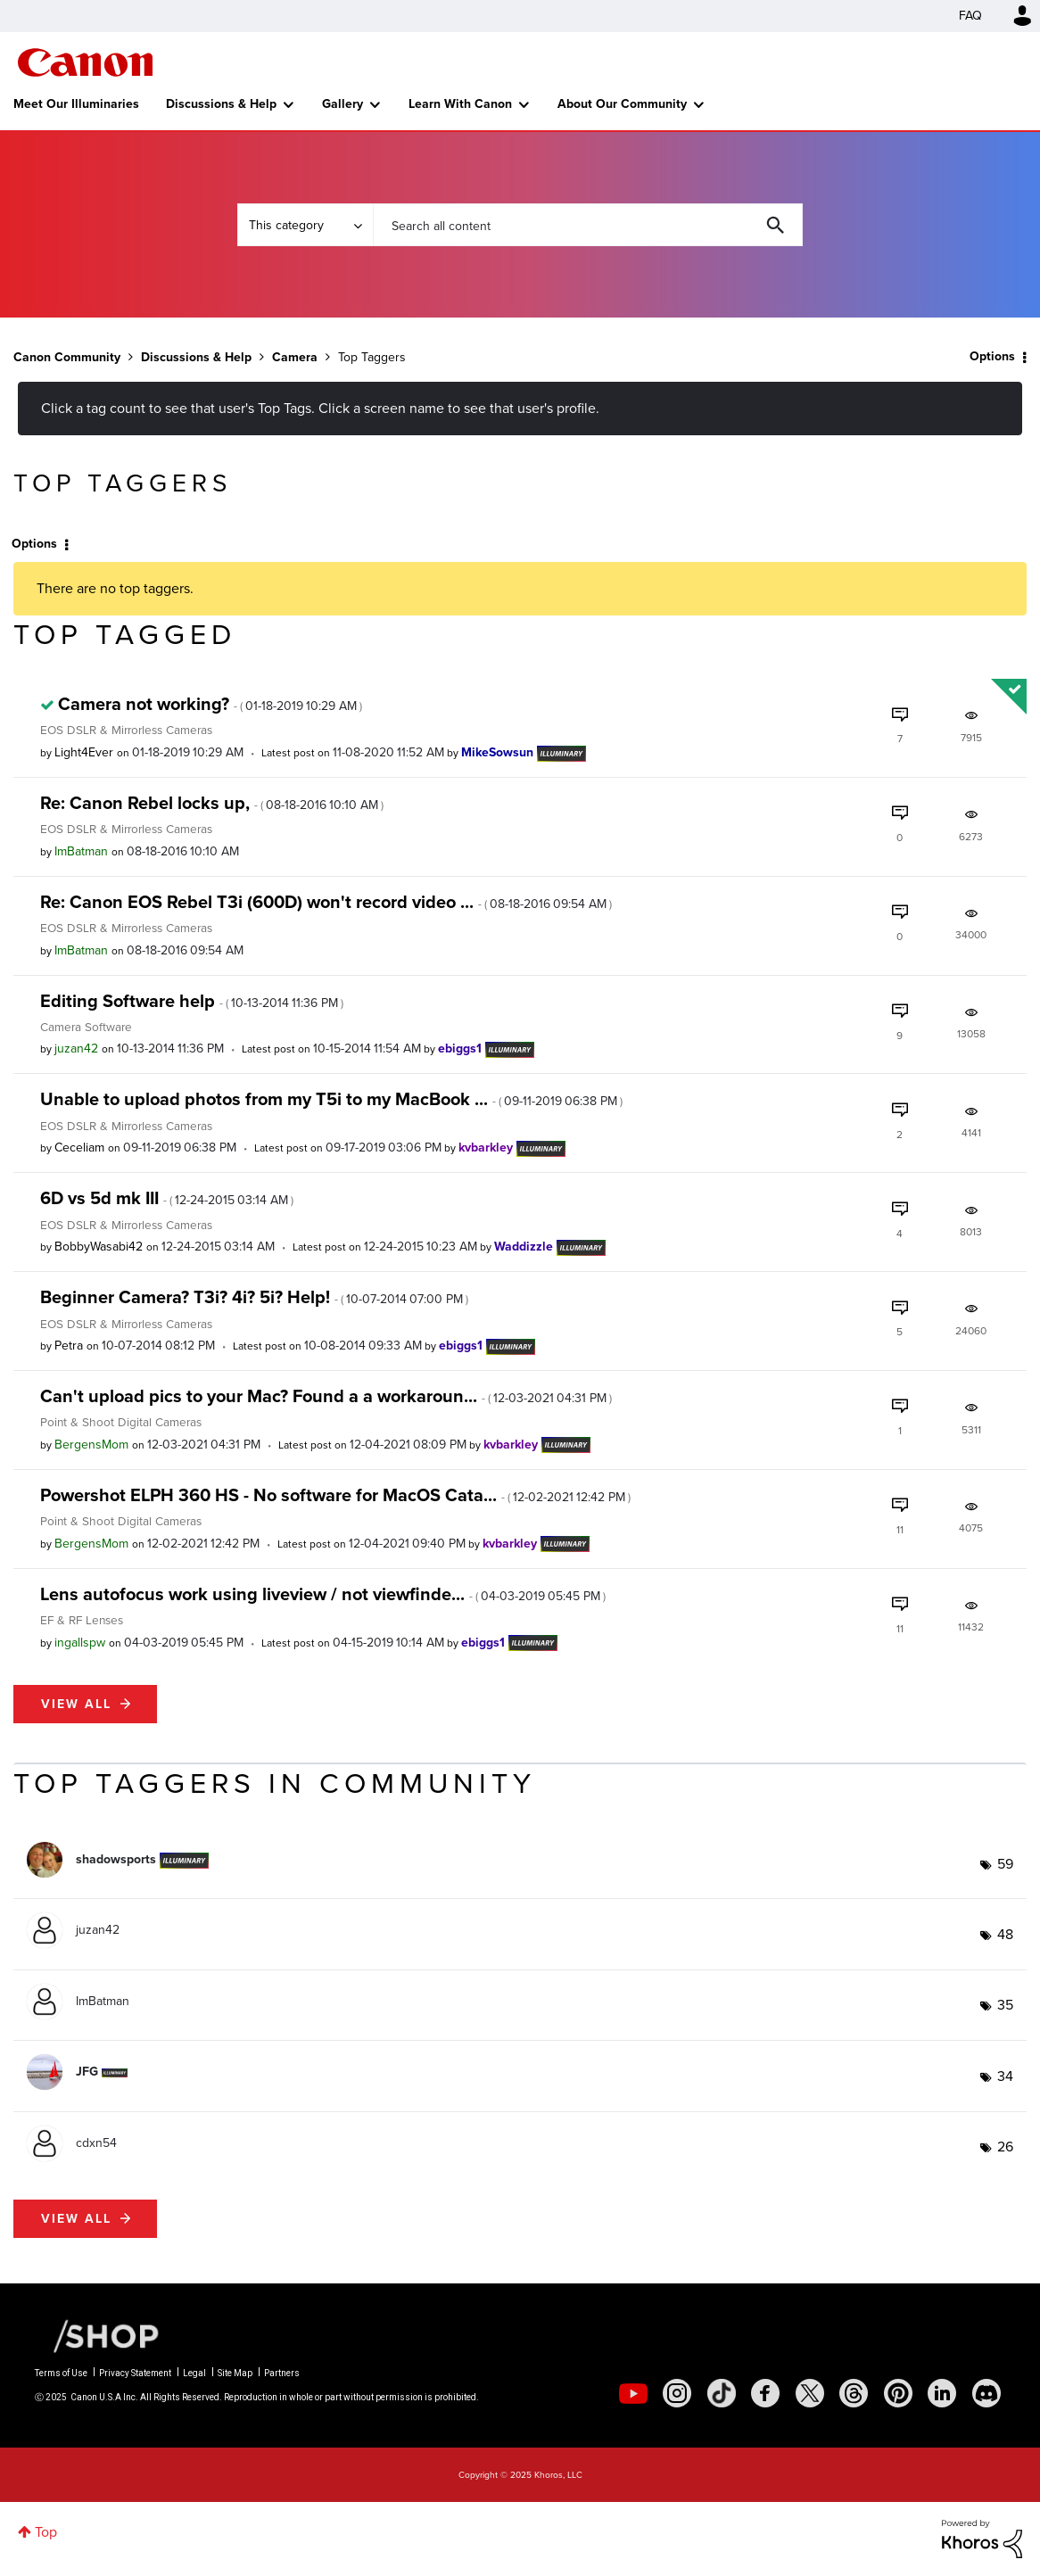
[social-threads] (853, 2393)
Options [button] (992, 356)
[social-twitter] (810, 2393)
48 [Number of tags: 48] (1005, 1934)
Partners (282, 2373)
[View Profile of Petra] (68, 1345)
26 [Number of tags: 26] (1005, 2146)
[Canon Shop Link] (97, 2335)
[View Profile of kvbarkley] (485, 1147)
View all (76, 1704)
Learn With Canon (460, 104)
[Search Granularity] (305, 224)
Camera (295, 357)
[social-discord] (986, 2393)
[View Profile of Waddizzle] (523, 1246)
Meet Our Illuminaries (76, 104)
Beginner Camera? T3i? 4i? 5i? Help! (254, 1297)
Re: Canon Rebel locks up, (212, 802)
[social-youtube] (633, 2393)
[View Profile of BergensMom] (91, 1444)
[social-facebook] (765, 2393)
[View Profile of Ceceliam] (79, 1147)
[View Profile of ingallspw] (79, 1642)
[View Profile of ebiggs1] (460, 1048)
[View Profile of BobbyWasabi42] (98, 1246)
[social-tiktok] (721, 2393)
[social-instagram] (677, 2393)
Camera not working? (210, 703)
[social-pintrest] (898, 2393)
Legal (194, 2373)
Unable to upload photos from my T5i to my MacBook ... (331, 1099)
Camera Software (86, 1027)
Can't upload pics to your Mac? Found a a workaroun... (326, 1396)
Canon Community (85, 62)
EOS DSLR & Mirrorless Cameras (126, 730)
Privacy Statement (135, 2373)
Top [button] (46, 2532)
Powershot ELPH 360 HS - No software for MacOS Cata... (335, 1495)
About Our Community (622, 104)
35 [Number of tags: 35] (1005, 2004)
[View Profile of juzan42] (76, 1048)
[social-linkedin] (942, 2393)
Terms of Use (61, 2373)
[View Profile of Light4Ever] (83, 752)
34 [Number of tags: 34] (1005, 2076)
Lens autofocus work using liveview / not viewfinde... (323, 1594)
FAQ (970, 15)
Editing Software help (191, 1000)
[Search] (588, 224)
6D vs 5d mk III (166, 1198)
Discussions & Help (221, 104)
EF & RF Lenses (81, 1620)
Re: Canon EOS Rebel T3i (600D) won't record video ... (326, 901)
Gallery (342, 104)
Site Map (235, 2373)
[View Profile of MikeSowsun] (497, 752)
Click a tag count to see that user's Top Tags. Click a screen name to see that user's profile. (320, 408)
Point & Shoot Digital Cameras (121, 1422)
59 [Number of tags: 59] (1005, 1864)
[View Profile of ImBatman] (81, 851)
